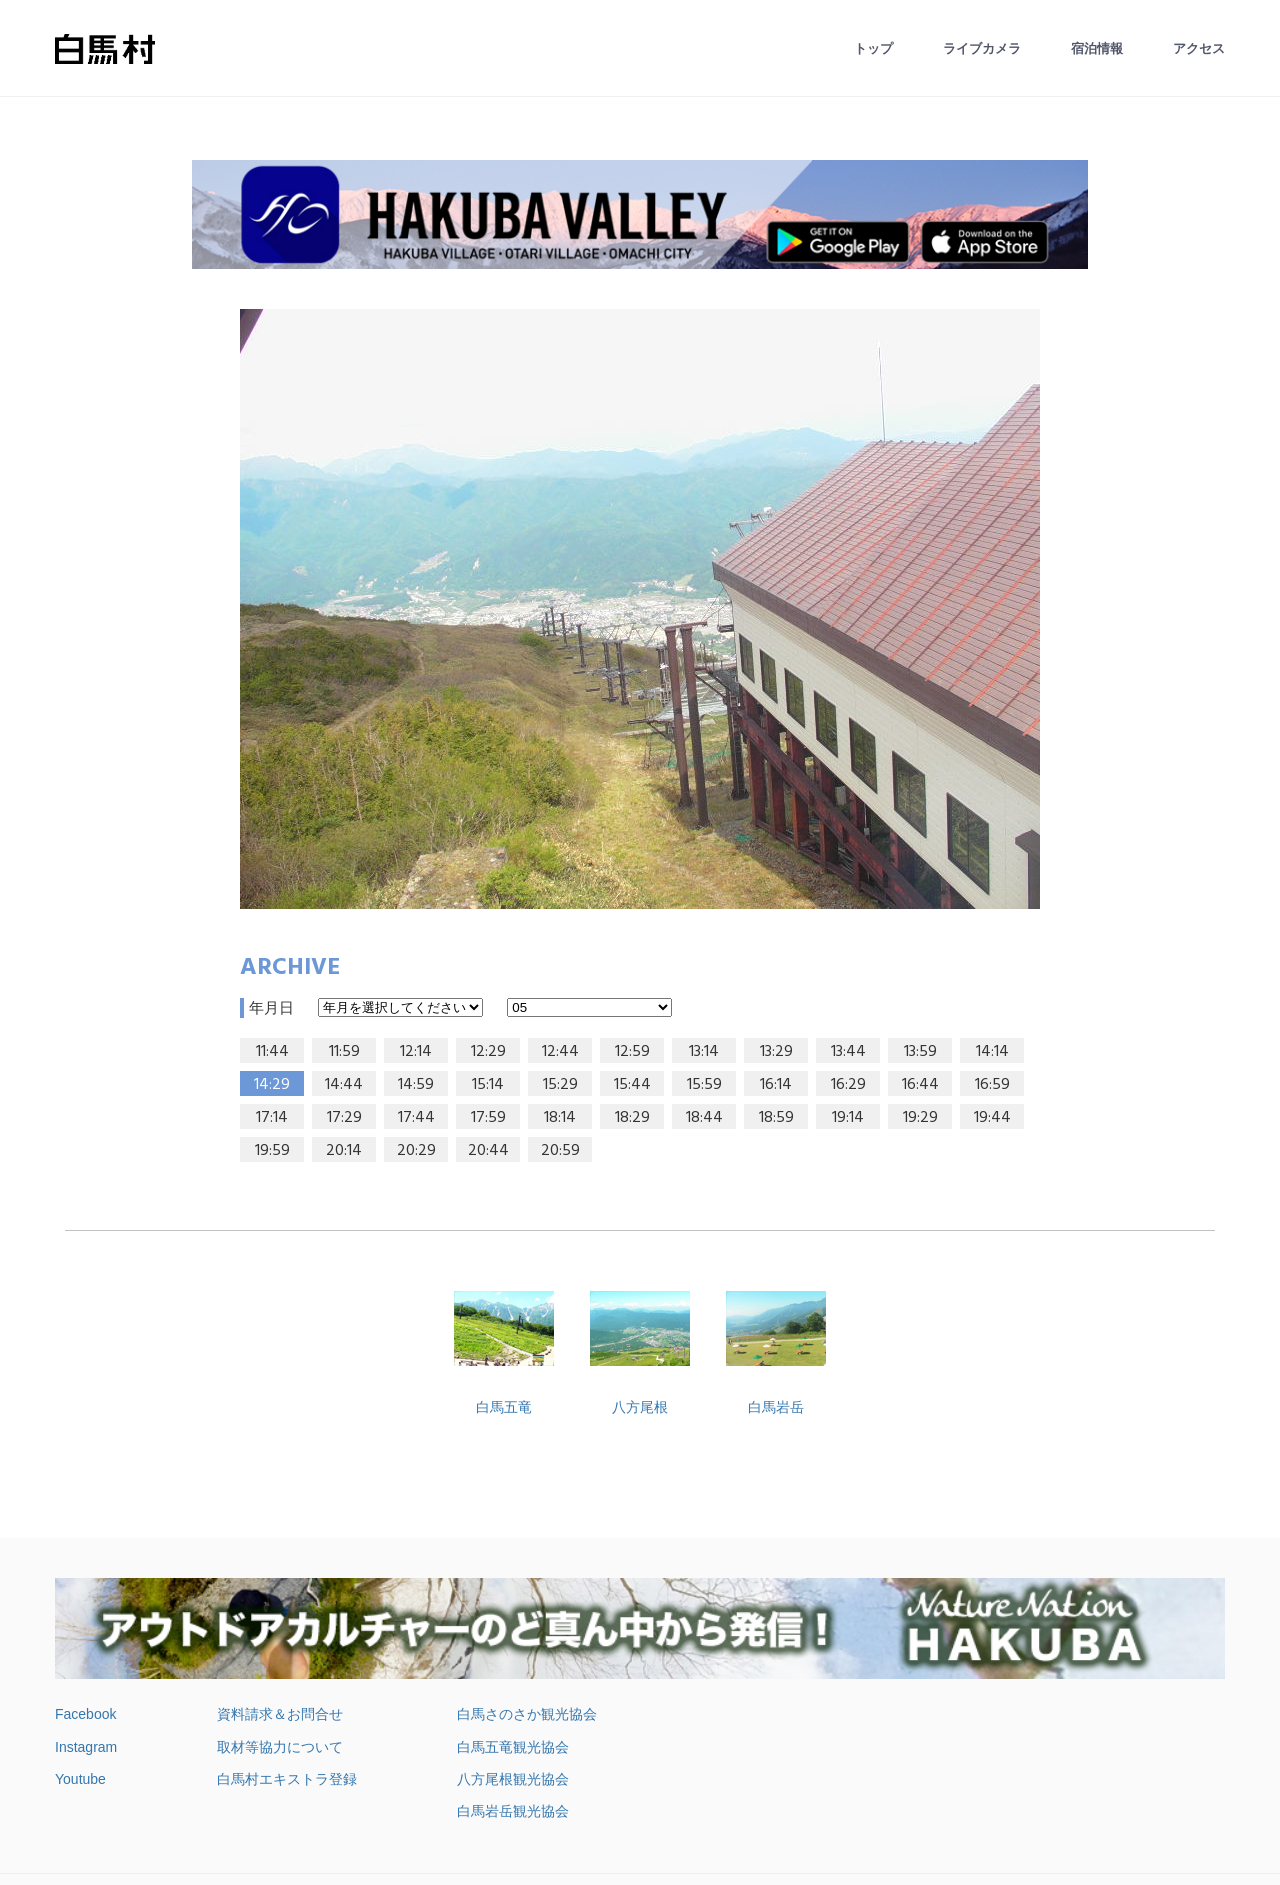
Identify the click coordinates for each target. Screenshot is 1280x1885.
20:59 (560, 1151)
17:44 (416, 1118)
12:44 (560, 1052)
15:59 (704, 1085)
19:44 (992, 1118)
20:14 (344, 1151)
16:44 (920, 1085)
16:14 (776, 1085)
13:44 (848, 1052)
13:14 (704, 1052)
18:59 (776, 1118)
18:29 (632, 1118)
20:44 (488, 1151)
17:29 (344, 1118)
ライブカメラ (982, 48)
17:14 (272, 1118)
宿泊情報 (1097, 48)
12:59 (632, 1052)
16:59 (992, 1085)
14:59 (416, 1085)
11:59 (344, 1052)
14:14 (992, 1052)
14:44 (344, 1085)
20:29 (416, 1151)
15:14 (488, 1085)
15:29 (560, 1085)
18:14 (560, 1118)
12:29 (488, 1052)
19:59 (272, 1151)
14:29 (272, 1085)
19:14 (848, 1118)
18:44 (704, 1118)
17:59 (488, 1118)
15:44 (632, 1085)
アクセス (1199, 48)
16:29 (848, 1085)
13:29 (776, 1052)
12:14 (416, 1052)
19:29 (920, 1118)
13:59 (920, 1052)
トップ (873, 48)
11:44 (272, 1052)
